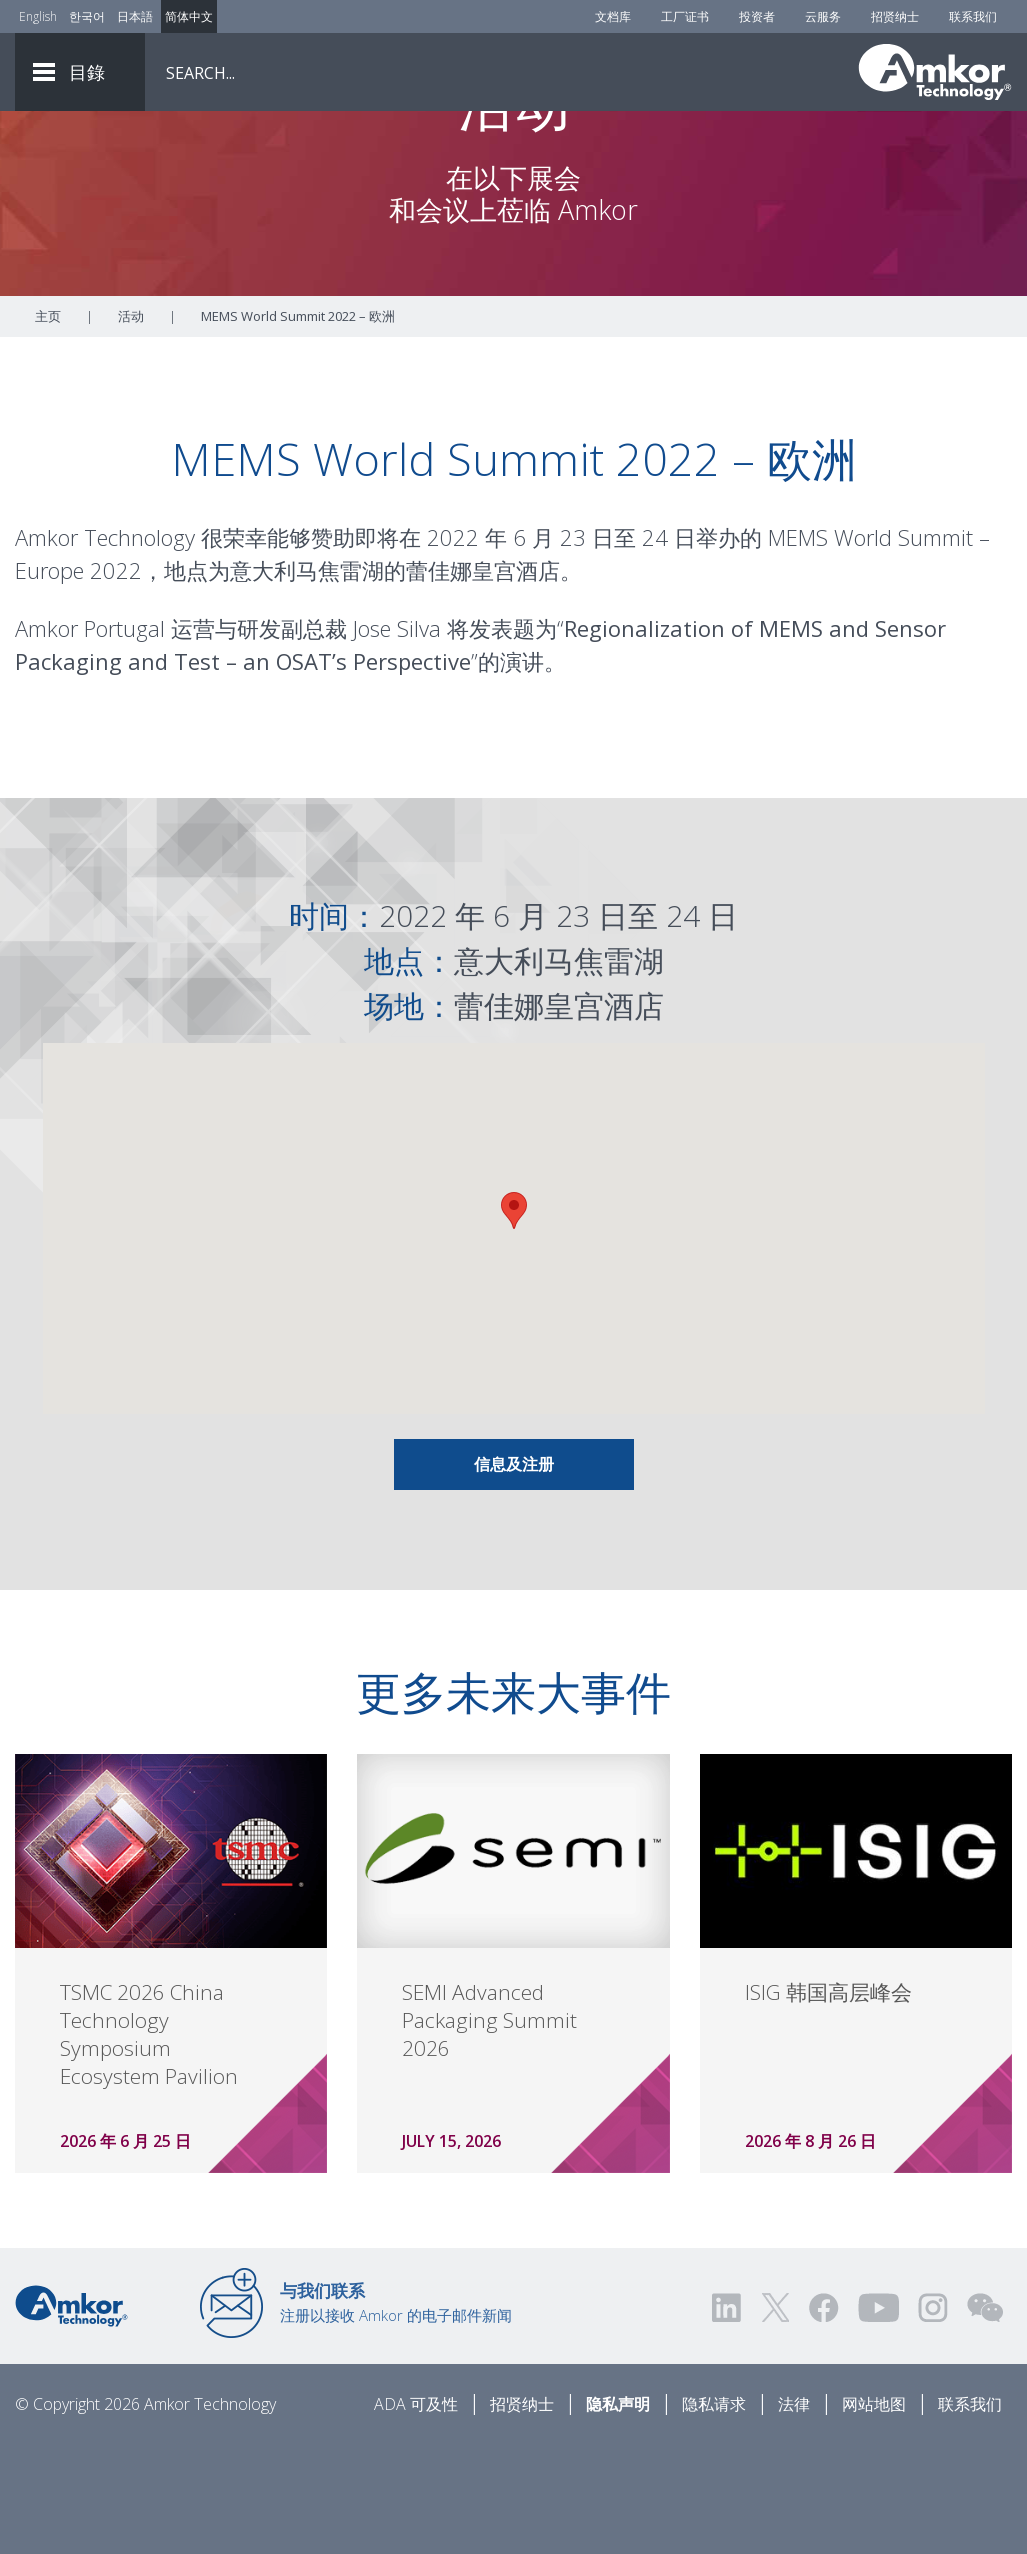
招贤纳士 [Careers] (895, 16)
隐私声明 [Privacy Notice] (618, 2515)
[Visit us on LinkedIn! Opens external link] (728, 2418)
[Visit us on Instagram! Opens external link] (933, 2418)
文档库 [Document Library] (613, 16)
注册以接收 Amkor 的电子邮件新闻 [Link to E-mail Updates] (396, 2413)
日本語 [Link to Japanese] (135, 16)
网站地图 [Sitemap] (874, 2515)
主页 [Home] (48, 427)
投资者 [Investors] (757, 16)
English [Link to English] (38, 16)
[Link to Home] (71, 2415)
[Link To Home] (935, 72)
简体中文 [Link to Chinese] (189, 16)
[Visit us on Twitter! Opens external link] (775, 2418)
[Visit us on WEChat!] (985, 2418)
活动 (131, 427)
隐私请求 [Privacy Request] (714, 2515)
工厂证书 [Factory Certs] (685, 16)
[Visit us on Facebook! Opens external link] (823, 2418)
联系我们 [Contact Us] (973, 16)
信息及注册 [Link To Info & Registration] (514, 1575)
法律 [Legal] (794, 2515)
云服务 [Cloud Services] (823, 16)
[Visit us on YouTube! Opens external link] (878, 2418)
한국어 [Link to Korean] (87, 16)
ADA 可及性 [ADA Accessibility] (416, 2515)
